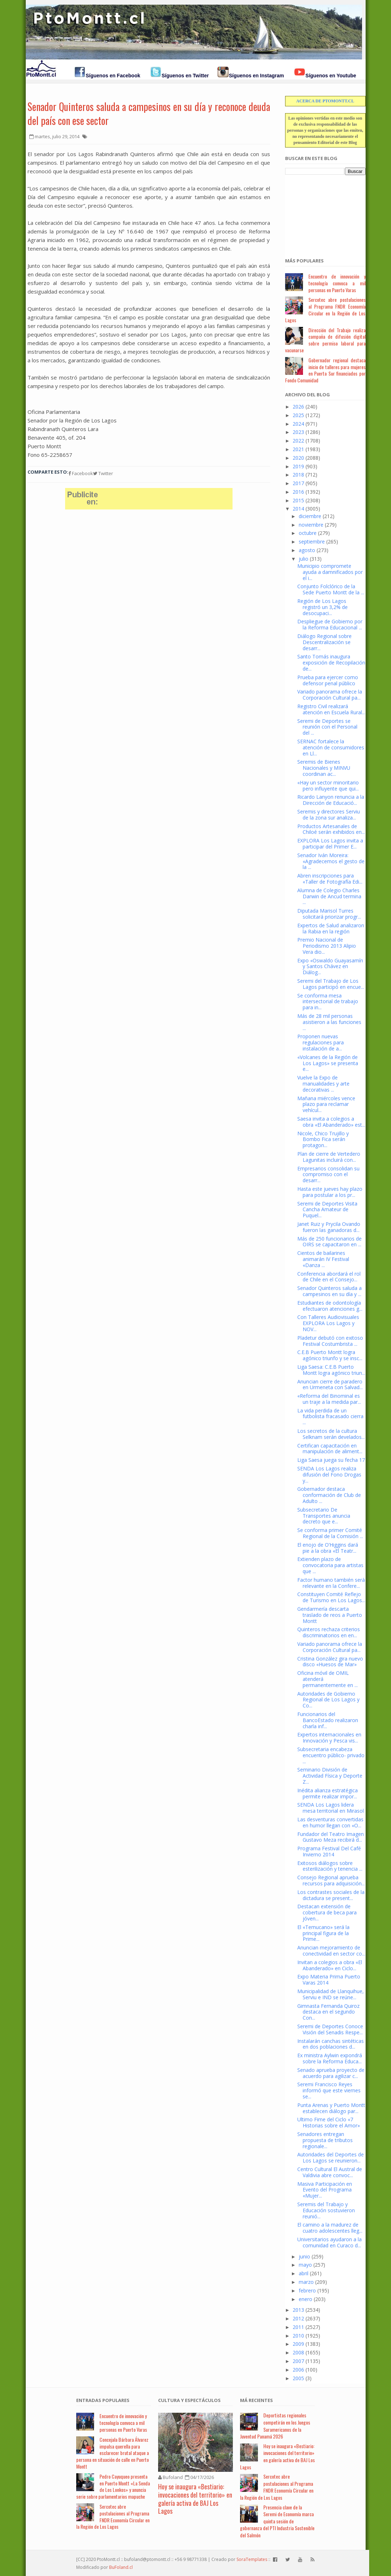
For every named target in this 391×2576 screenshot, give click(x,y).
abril (303, 2273)
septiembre (312, 541)
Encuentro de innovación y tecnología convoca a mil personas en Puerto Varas (337, 283)
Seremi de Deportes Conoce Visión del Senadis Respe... (330, 2029)
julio (303, 558)
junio (304, 2256)
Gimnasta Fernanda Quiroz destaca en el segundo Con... (328, 2011)
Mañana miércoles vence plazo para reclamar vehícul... (326, 1104)
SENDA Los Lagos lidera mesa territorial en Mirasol (330, 1807)
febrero (307, 2290)
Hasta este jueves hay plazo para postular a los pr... (329, 1191)
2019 (298, 466)
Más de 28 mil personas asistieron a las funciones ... (329, 1021)
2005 (298, 2378)
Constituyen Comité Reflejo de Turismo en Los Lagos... (331, 1597)
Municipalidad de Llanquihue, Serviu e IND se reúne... (330, 1994)
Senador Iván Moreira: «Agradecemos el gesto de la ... (331, 861)
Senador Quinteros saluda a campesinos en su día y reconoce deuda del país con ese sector (149, 113)
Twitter (103, 473)
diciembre (310, 516)
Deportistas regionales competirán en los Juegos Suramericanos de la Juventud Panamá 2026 (275, 2425)
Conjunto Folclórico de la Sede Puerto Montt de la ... (330, 589)
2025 (298, 415)
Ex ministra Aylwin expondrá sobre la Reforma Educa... (329, 2058)
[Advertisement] (321, 212)
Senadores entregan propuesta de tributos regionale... (325, 2140)
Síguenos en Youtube (331, 75)
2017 (298, 483)
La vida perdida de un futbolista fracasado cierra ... (330, 1416)
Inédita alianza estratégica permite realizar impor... (327, 1793)
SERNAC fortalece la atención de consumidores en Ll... (330, 747)
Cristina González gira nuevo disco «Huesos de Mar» (330, 1661)
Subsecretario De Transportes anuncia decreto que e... (323, 1515)
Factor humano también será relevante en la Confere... (331, 1582)
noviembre (311, 524)
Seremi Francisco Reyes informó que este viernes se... (329, 2090)
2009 (298, 2343)
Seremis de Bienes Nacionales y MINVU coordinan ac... (323, 767)
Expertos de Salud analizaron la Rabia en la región (330, 928)
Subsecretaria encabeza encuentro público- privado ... (331, 1755)
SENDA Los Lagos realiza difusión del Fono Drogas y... (329, 1474)
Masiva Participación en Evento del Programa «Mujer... (324, 2189)
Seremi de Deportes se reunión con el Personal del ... (327, 726)
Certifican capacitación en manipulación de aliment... (329, 1448)
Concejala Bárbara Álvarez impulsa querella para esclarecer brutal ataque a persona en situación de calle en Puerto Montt (112, 2453)
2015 (298, 500)
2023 (298, 432)
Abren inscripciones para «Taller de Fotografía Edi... (329, 878)
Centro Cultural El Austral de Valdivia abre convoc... (329, 2172)
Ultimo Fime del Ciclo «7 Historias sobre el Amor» (328, 2122)
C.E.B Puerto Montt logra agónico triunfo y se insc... (329, 1355)
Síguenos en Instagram (256, 75)
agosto (307, 550)
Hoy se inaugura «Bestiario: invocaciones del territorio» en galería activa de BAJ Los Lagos (195, 2498)
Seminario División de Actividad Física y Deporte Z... (329, 1775)
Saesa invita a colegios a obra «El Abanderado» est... (331, 1121)
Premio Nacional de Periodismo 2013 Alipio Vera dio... (326, 945)
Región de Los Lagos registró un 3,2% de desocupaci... (322, 607)
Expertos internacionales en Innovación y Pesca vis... (329, 1737)
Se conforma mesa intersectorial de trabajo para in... (327, 1001)
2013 (298, 2309)
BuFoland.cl (121, 2567)
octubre (308, 533)
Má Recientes (256, 2400)
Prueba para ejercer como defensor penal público (327, 680)
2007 (298, 2361)
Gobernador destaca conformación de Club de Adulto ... (329, 1494)
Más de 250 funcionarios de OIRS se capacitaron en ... (329, 1241)
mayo (305, 2264)
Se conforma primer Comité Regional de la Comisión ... (330, 1533)
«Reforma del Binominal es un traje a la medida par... (329, 1398)
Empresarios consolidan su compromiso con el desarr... (328, 1174)
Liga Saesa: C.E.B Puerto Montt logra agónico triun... (331, 1369)
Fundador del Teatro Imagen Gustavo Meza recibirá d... (330, 1837)
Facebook (80, 473)
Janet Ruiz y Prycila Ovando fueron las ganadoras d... (328, 1227)
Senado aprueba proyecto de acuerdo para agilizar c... (331, 2073)
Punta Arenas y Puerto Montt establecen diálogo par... (331, 2108)
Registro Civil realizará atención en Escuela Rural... (331, 709)
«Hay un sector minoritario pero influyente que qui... (328, 785)
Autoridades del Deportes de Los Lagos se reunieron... (330, 2157)
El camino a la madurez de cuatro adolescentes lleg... (329, 2227)
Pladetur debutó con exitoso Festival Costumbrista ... (330, 1340)
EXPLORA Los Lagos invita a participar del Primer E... (330, 843)
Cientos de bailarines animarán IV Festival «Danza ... (323, 1259)
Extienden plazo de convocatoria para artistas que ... (330, 1565)
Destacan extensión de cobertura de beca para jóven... (327, 1912)
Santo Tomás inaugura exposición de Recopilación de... (331, 662)
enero (305, 2299)
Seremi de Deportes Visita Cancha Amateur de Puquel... (327, 1209)
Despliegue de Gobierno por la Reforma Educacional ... (329, 624)
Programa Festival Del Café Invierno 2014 (329, 1851)
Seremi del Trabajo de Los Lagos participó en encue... (330, 983)
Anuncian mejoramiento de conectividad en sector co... (331, 1950)
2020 (298, 457)
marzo (306, 2281)
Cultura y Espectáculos (189, 2400)
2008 (298, 2352)
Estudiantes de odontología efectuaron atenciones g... (329, 1305)
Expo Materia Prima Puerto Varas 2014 (328, 1979)
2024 (298, 423)
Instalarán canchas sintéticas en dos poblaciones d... (330, 2044)
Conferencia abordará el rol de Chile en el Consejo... (329, 1276)
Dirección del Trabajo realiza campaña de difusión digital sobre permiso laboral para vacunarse (325, 340)
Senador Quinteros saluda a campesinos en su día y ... (329, 1291)
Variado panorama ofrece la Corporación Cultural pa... (329, 694)
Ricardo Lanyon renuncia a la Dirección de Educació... (330, 799)
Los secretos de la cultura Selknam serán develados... (331, 1433)
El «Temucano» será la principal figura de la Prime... (323, 1933)
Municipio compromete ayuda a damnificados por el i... (330, 571)
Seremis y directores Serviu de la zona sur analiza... (328, 814)
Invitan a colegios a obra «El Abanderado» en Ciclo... (329, 1965)
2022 (298, 440)
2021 (298, 449)
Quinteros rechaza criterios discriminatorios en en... (328, 1632)
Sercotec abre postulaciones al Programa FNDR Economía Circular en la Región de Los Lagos (325, 309)
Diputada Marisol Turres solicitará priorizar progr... (329, 913)
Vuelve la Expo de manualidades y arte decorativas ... (323, 1083)
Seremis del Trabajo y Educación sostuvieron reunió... (326, 2210)
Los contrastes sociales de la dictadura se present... (331, 1895)
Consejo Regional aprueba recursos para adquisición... (331, 1880)
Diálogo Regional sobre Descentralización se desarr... (324, 642)
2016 (298, 491)
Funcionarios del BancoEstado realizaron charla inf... (327, 1720)
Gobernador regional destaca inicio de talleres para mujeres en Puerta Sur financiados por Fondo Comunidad (325, 370)
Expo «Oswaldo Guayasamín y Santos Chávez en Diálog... (330, 966)
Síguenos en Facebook (113, 75)
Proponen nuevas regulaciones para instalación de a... (320, 1042)
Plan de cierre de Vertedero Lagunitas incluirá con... (328, 1156)
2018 (298, 474)
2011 (298, 2327)
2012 (298, 2318)
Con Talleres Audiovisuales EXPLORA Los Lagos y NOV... (328, 1323)
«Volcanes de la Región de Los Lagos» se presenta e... (327, 1063)
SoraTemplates (251, 2559)
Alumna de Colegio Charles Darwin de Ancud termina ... (329, 896)
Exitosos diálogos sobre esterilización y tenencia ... (329, 1866)
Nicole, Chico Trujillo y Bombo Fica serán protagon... (323, 1139)
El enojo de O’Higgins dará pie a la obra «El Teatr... (327, 1547)
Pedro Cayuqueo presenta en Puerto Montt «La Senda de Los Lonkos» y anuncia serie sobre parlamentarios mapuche (113, 2486)
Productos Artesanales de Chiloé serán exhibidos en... (331, 829)
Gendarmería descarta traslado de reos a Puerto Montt (329, 1614)
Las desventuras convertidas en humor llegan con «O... (330, 1822)
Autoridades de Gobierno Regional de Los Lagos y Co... (328, 1699)
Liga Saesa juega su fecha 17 (331, 1459)
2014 (298, 508)
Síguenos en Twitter (185, 75)
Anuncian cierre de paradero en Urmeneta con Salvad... (330, 1384)
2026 (298, 406)
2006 (298, 2369)
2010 (298, 2335)
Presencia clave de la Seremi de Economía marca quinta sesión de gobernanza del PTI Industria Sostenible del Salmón (277, 2521)
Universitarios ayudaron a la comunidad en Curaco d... (329, 2242)
